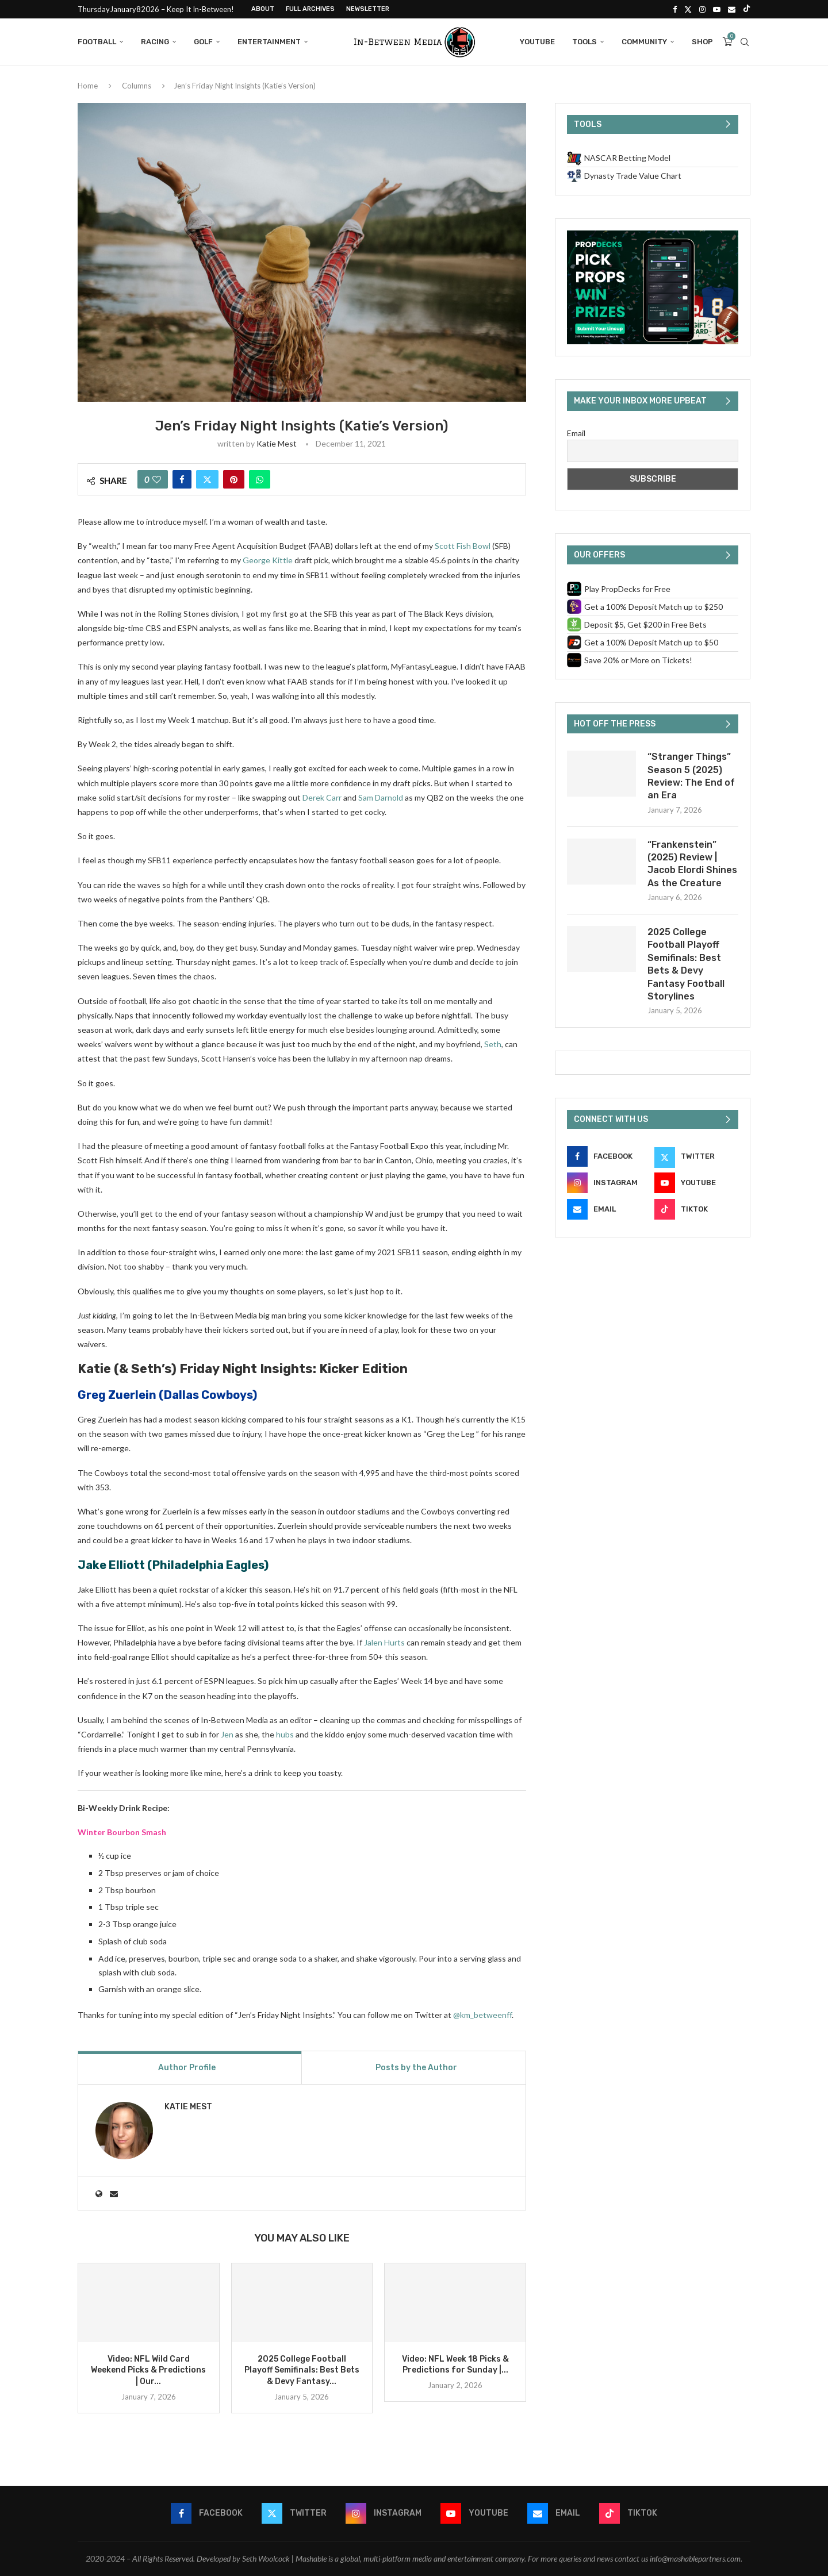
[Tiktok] (746, 9)
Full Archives (310, 9)
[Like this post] (156, 479)
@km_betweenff (482, 2015)
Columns (136, 85)
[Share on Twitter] (207, 479)
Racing (155, 41)
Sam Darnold (380, 797)
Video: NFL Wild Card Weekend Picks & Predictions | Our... (148, 2370)
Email (576, 433)
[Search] (744, 42)
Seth (492, 1044)
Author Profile (187, 2068)
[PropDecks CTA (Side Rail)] (652, 235)
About (262, 9)
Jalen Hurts (384, 1642)
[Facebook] (675, 9)
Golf (203, 41)
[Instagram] (702, 9)
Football (97, 41)
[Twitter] (688, 9)
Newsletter (367, 9)
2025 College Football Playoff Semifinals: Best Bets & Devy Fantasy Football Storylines (685, 964)
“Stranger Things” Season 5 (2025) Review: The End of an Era (691, 776)
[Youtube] (716, 9)
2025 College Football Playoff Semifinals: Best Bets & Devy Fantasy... (301, 2370)
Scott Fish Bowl (462, 546)
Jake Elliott (111, 1565)
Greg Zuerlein (117, 1395)
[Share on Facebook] (181, 479)
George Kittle (268, 560)
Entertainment (269, 41)
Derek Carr (322, 797)
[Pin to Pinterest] (233, 479)
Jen (227, 1734)
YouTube (537, 41)
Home (88, 85)
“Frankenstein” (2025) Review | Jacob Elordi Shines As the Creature (692, 864)
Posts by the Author (416, 2068)
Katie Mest (276, 443)
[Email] (731, 9)
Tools (584, 41)
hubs (285, 1734)
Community (644, 41)
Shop (702, 41)
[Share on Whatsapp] (259, 479)
